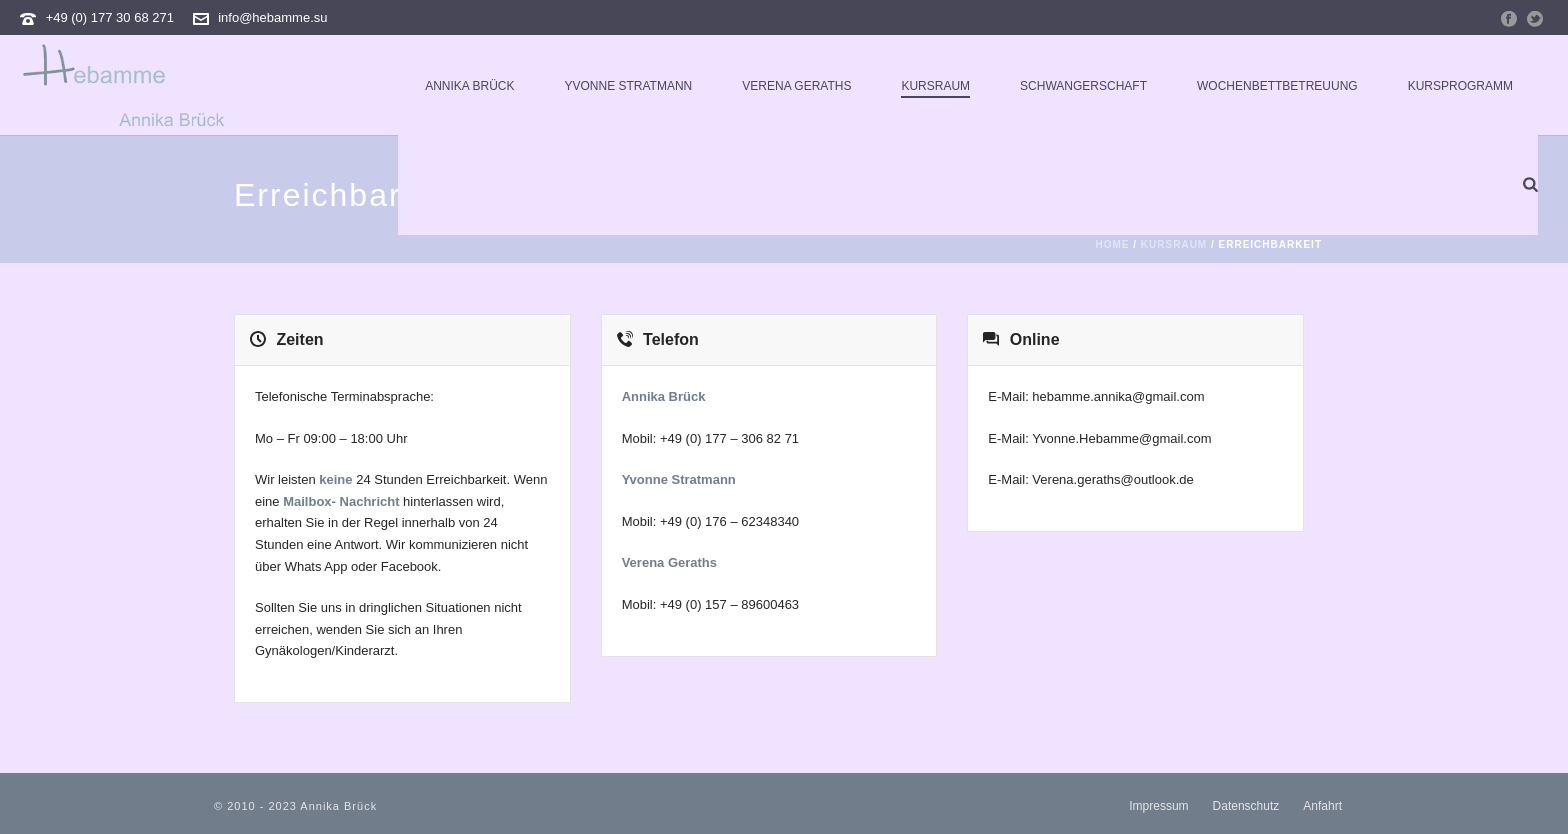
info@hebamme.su (272, 17)
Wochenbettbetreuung (1277, 86)
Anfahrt (1322, 806)
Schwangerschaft (1083, 86)
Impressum (1158, 806)
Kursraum (935, 86)
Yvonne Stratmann (628, 86)
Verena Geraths (796, 86)
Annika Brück (469, 86)
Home (1113, 244)
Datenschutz (1246, 806)
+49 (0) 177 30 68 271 (110, 17)
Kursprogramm (1460, 86)
